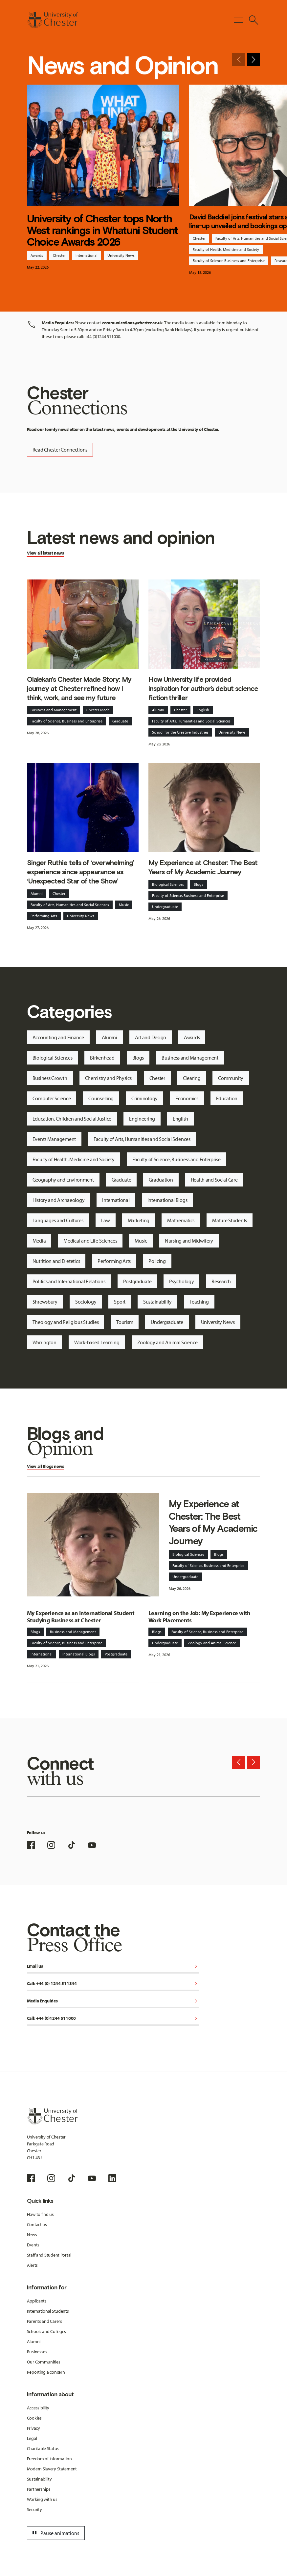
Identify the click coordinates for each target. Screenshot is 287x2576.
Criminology (144, 1098)
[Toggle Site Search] (253, 20)
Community (230, 1078)
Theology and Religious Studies (66, 1322)
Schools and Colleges (46, 2331)
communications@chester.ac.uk (132, 323)
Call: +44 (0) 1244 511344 (113, 1984)
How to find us (40, 2214)
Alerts (32, 2265)
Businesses (37, 2352)
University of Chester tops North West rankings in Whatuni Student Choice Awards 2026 (102, 230)
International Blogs (167, 1200)
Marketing (138, 1220)
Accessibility (38, 2408)
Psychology (181, 1281)
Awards (37, 255)
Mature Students (229, 1220)
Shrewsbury (45, 1301)
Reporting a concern (46, 2372)
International (87, 255)
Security (34, 2509)
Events (33, 2245)
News (32, 2235)
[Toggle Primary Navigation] (238, 20)
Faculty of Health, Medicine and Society (226, 249)
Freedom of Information (49, 2459)
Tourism (124, 1322)
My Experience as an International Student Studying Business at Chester (81, 1616)
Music (124, 904)
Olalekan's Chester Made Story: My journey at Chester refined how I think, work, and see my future (79, 688)
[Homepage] (52, 20)
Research (221, 1281)
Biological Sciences (168, 884)
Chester (59, 255)
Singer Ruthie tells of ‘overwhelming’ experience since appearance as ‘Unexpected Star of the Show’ (81, 872)
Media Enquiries (113, 2001)
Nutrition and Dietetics (56, 1261)
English (203, 709)
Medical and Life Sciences (90, 1240)
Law (105, 1220)
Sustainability (157, 1301)
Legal (32, 2438)
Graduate (120, 721)
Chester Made (98, 709)
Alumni (158, 709)
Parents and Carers (44, 2321)
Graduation (161, 1179)
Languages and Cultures (58, 1220)
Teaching (199, 1301)
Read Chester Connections (60, 449)
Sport (119, 1301)
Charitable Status (43, 2448)
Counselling (101, 1098)
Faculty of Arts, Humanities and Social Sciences (191, 721)
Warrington (44, 1342)
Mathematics (180, 1220)
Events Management (54, 1139)
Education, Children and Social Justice (72, 1118)
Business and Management (54, 709)
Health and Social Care (214, 1179)
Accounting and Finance (58, 1037)
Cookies (34, 2418)
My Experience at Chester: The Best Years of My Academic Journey (202, 867)
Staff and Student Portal (49, 2255)
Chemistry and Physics (108, 1078)
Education (226, 1098)
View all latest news (45, 553)
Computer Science (52, 1098)
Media (39, 1240)
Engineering (142, 1118)
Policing (157, 1261)
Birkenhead (102, 1057)
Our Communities (43, 2362)
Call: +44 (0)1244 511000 (113, 2018)
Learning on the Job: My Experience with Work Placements (199, 1616)
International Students (48, 2311)
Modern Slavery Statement (52, 2469)
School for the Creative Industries (180, 732)
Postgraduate (137, 1281)
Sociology (85, 1301)
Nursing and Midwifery (189, 1240)
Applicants (37, 2301)
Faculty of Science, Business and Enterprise (229, 260)
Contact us (37, 2224)
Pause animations (55, 2533)
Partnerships (39, 2489)
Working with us (42, 2499)
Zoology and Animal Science (167, 1342)
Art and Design (150, 1037)
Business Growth (50, 1078)
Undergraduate (165, 906)
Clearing (192, 1078)
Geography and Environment (63, 1179)
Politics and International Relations (69, 1281)
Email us (113, 1966)
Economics (186, 1098)
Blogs (198, 884)
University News (121, 255)
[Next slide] (253, 59)
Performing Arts (44, 915)
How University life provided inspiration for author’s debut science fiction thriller (203, 688)
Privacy (33, 2428)
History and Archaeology (59, 1200)
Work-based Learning (97, 1342)
